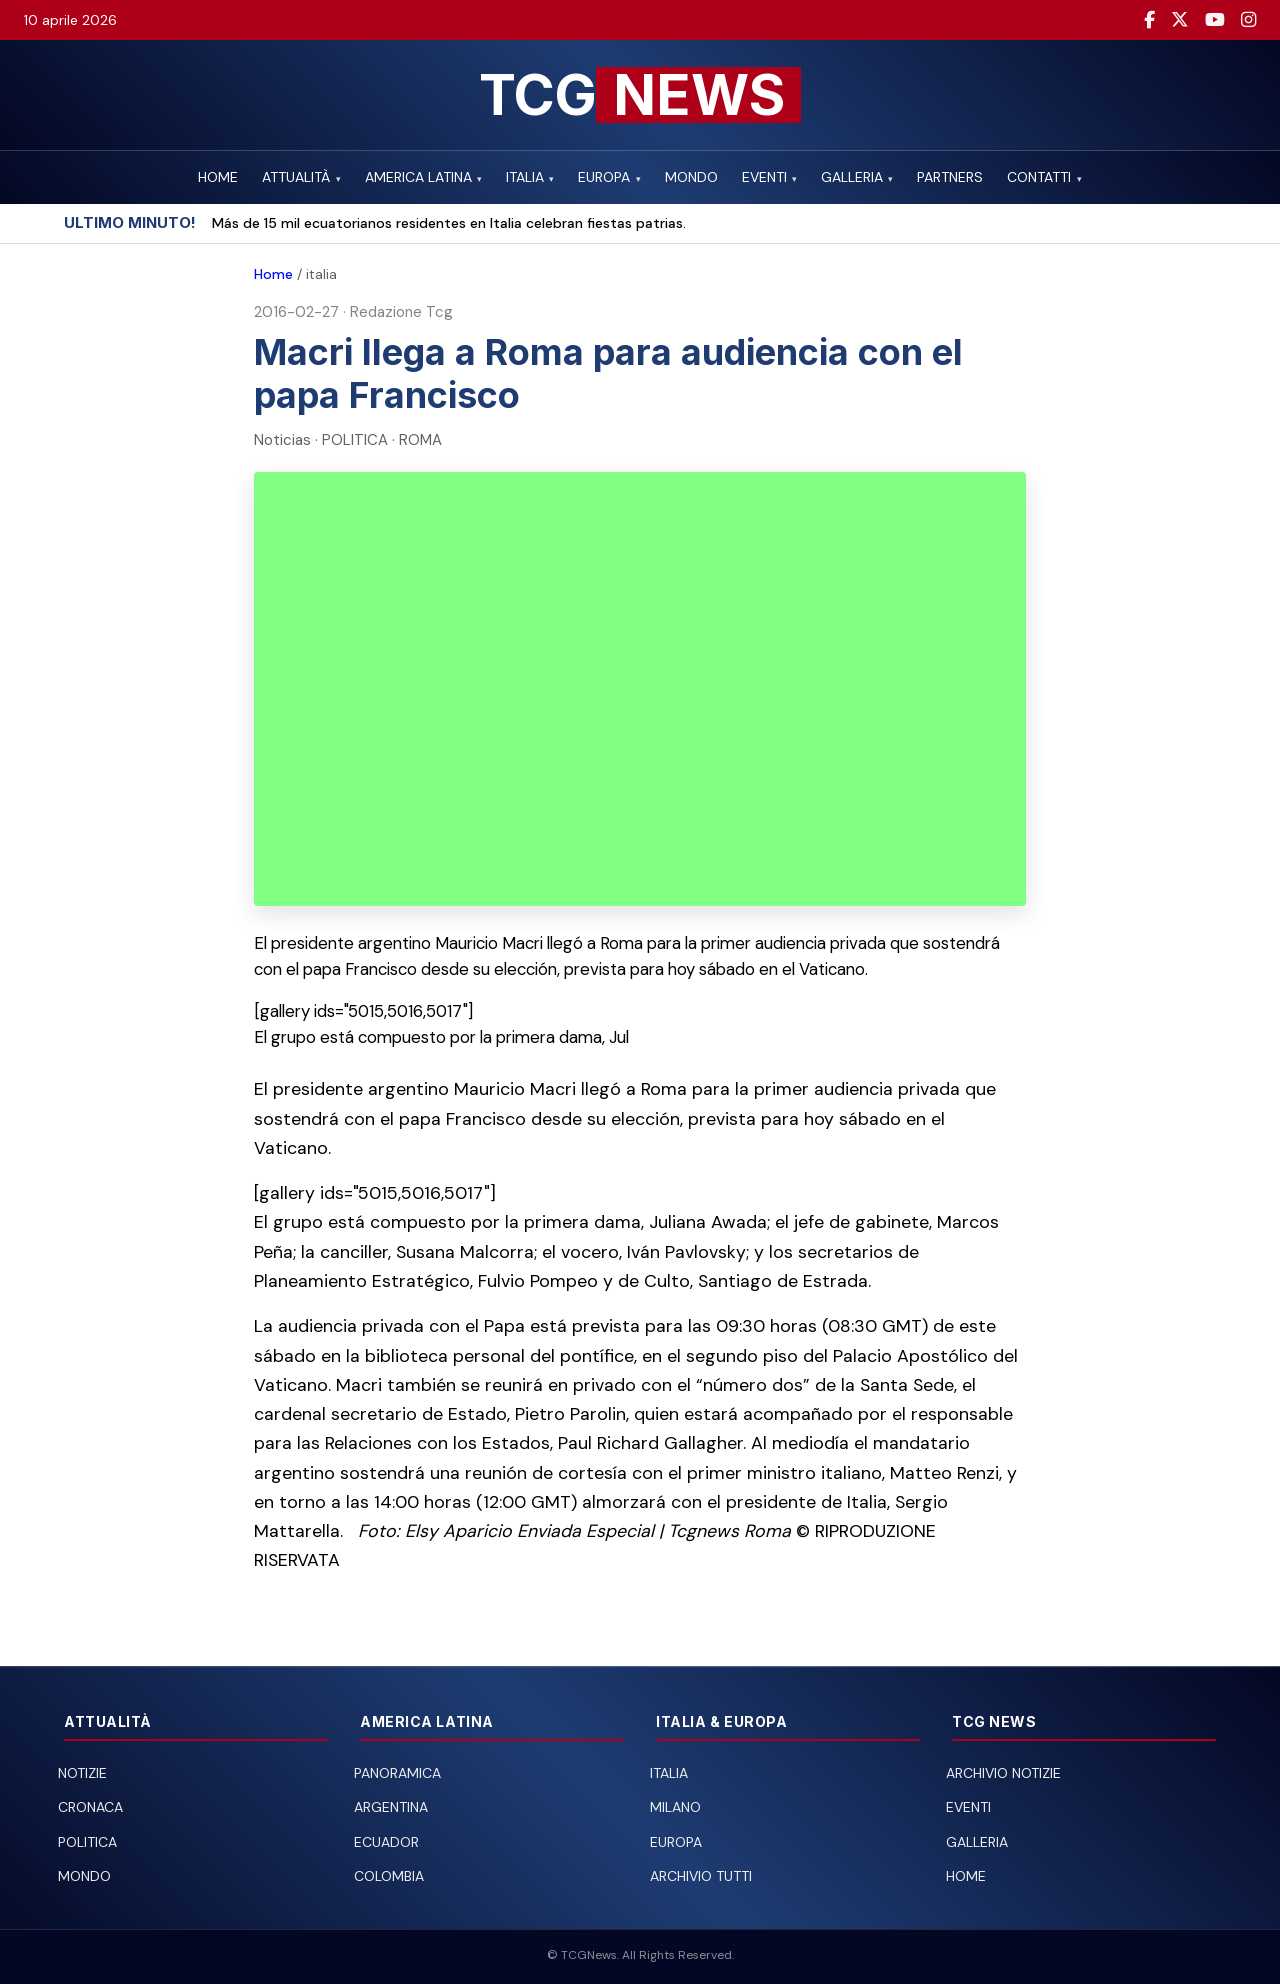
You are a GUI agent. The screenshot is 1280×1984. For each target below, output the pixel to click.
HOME (218, 177)
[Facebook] (1149, 20)
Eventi (968, 1807)
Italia (669, 1773)
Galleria (977, 1842)
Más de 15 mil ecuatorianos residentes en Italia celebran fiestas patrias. (449, 223)
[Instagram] (1248, 20)
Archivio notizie (1003, 1773)
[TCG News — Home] (640, 95)
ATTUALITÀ (301, 177)
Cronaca (90, 1807)
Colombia (389, 1876)
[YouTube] (1215, 20)
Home (273, 274)
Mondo (84, 1876)
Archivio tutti (701, 1876)
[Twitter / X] (1180, 20)
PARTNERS (950, 177)
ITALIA (530, 177)
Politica (87, 1842)
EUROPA (609, 177)
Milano (675, 1807)
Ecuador (386, 1842)
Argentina (391, 1807)
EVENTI (769, 177)
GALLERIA (857, 177)
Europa (676, 1842)
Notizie (82, 1773)
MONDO (691, 177)
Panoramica (397, 1773)
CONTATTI (1044, 177)
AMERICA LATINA (423, 177)
